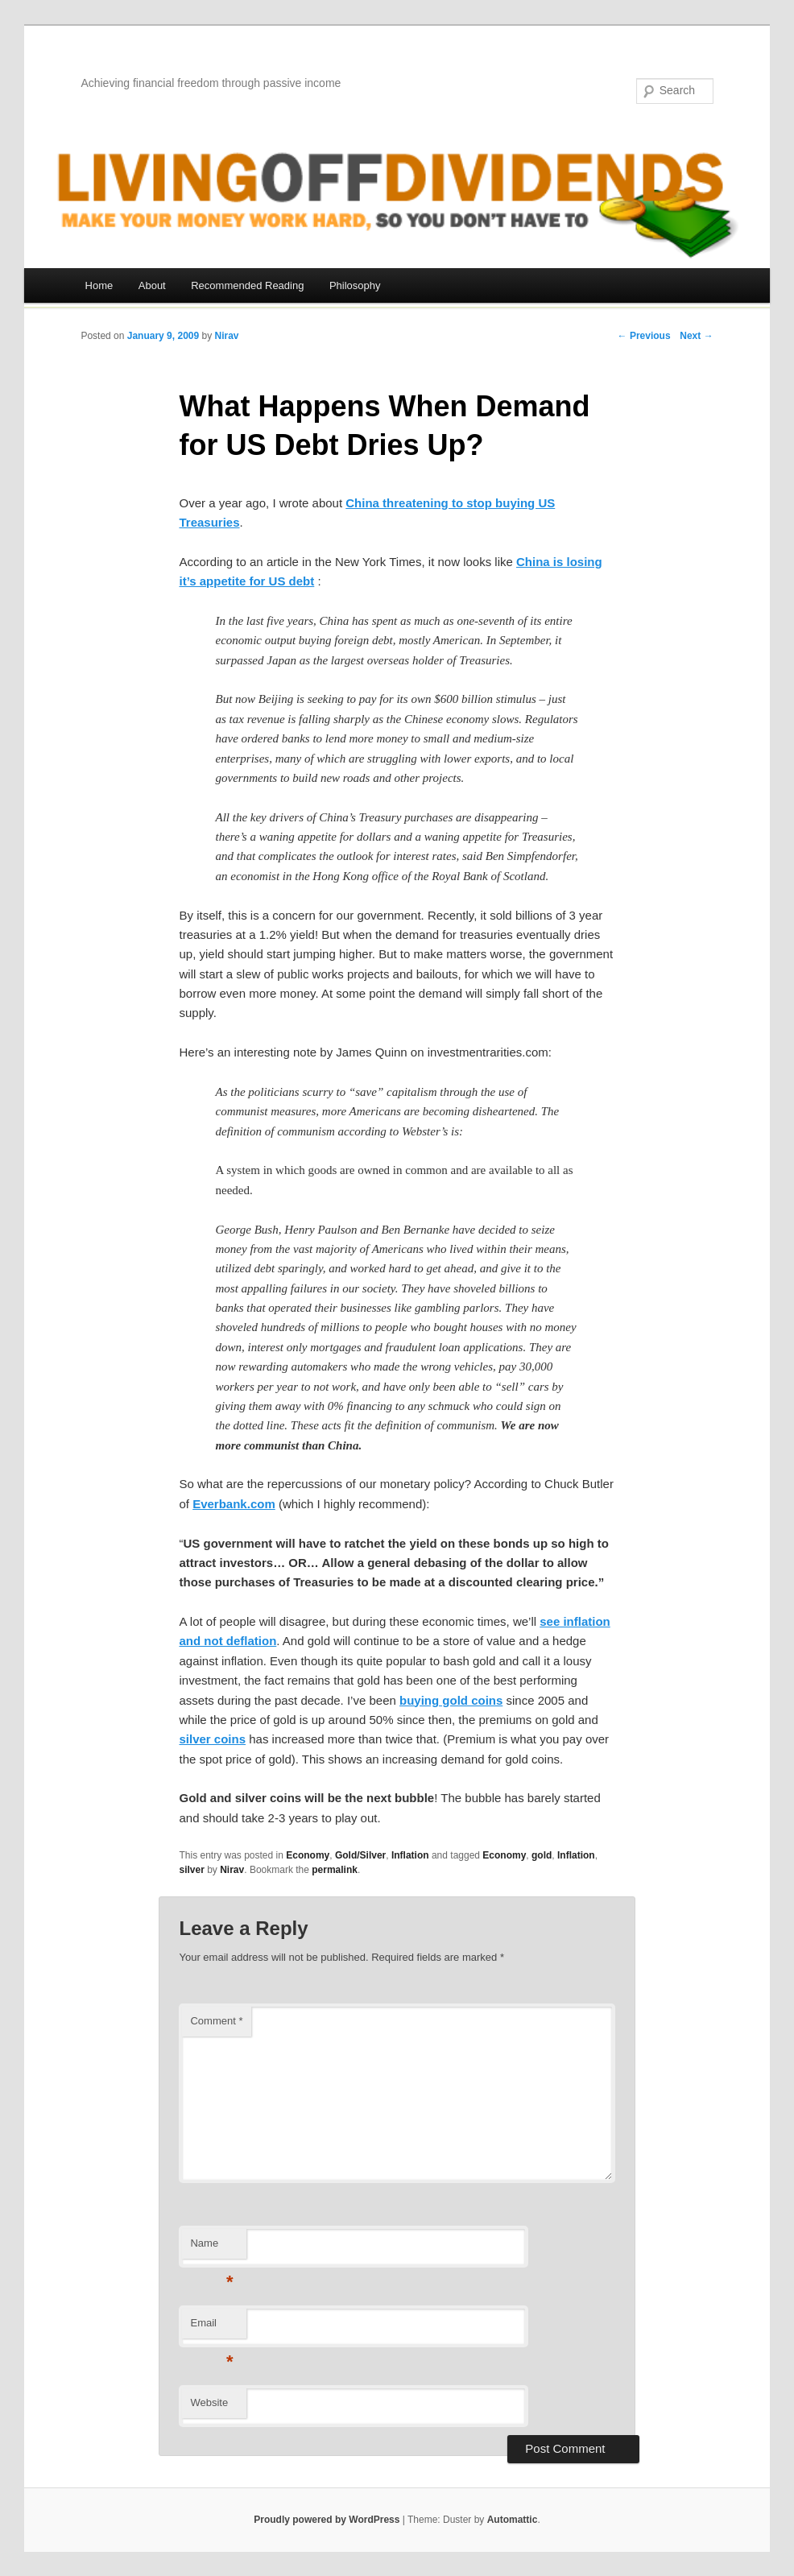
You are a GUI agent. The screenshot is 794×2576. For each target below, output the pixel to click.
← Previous (644, 335)
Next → (696, 335)
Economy (307, 1855)
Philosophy (355, 285)
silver (191, 1869)
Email (211, 2327)
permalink (335, 1869)
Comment (216, 2021)
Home (99, 285)
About (152, 285)
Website (209, 2402)
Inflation (410, 1855)
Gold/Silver (360, 1855)
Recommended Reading (247, 285)
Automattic (512, 2519)
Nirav (227, 335)
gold (541, 1855)
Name (211, 2248)
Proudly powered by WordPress (326, 2519)
